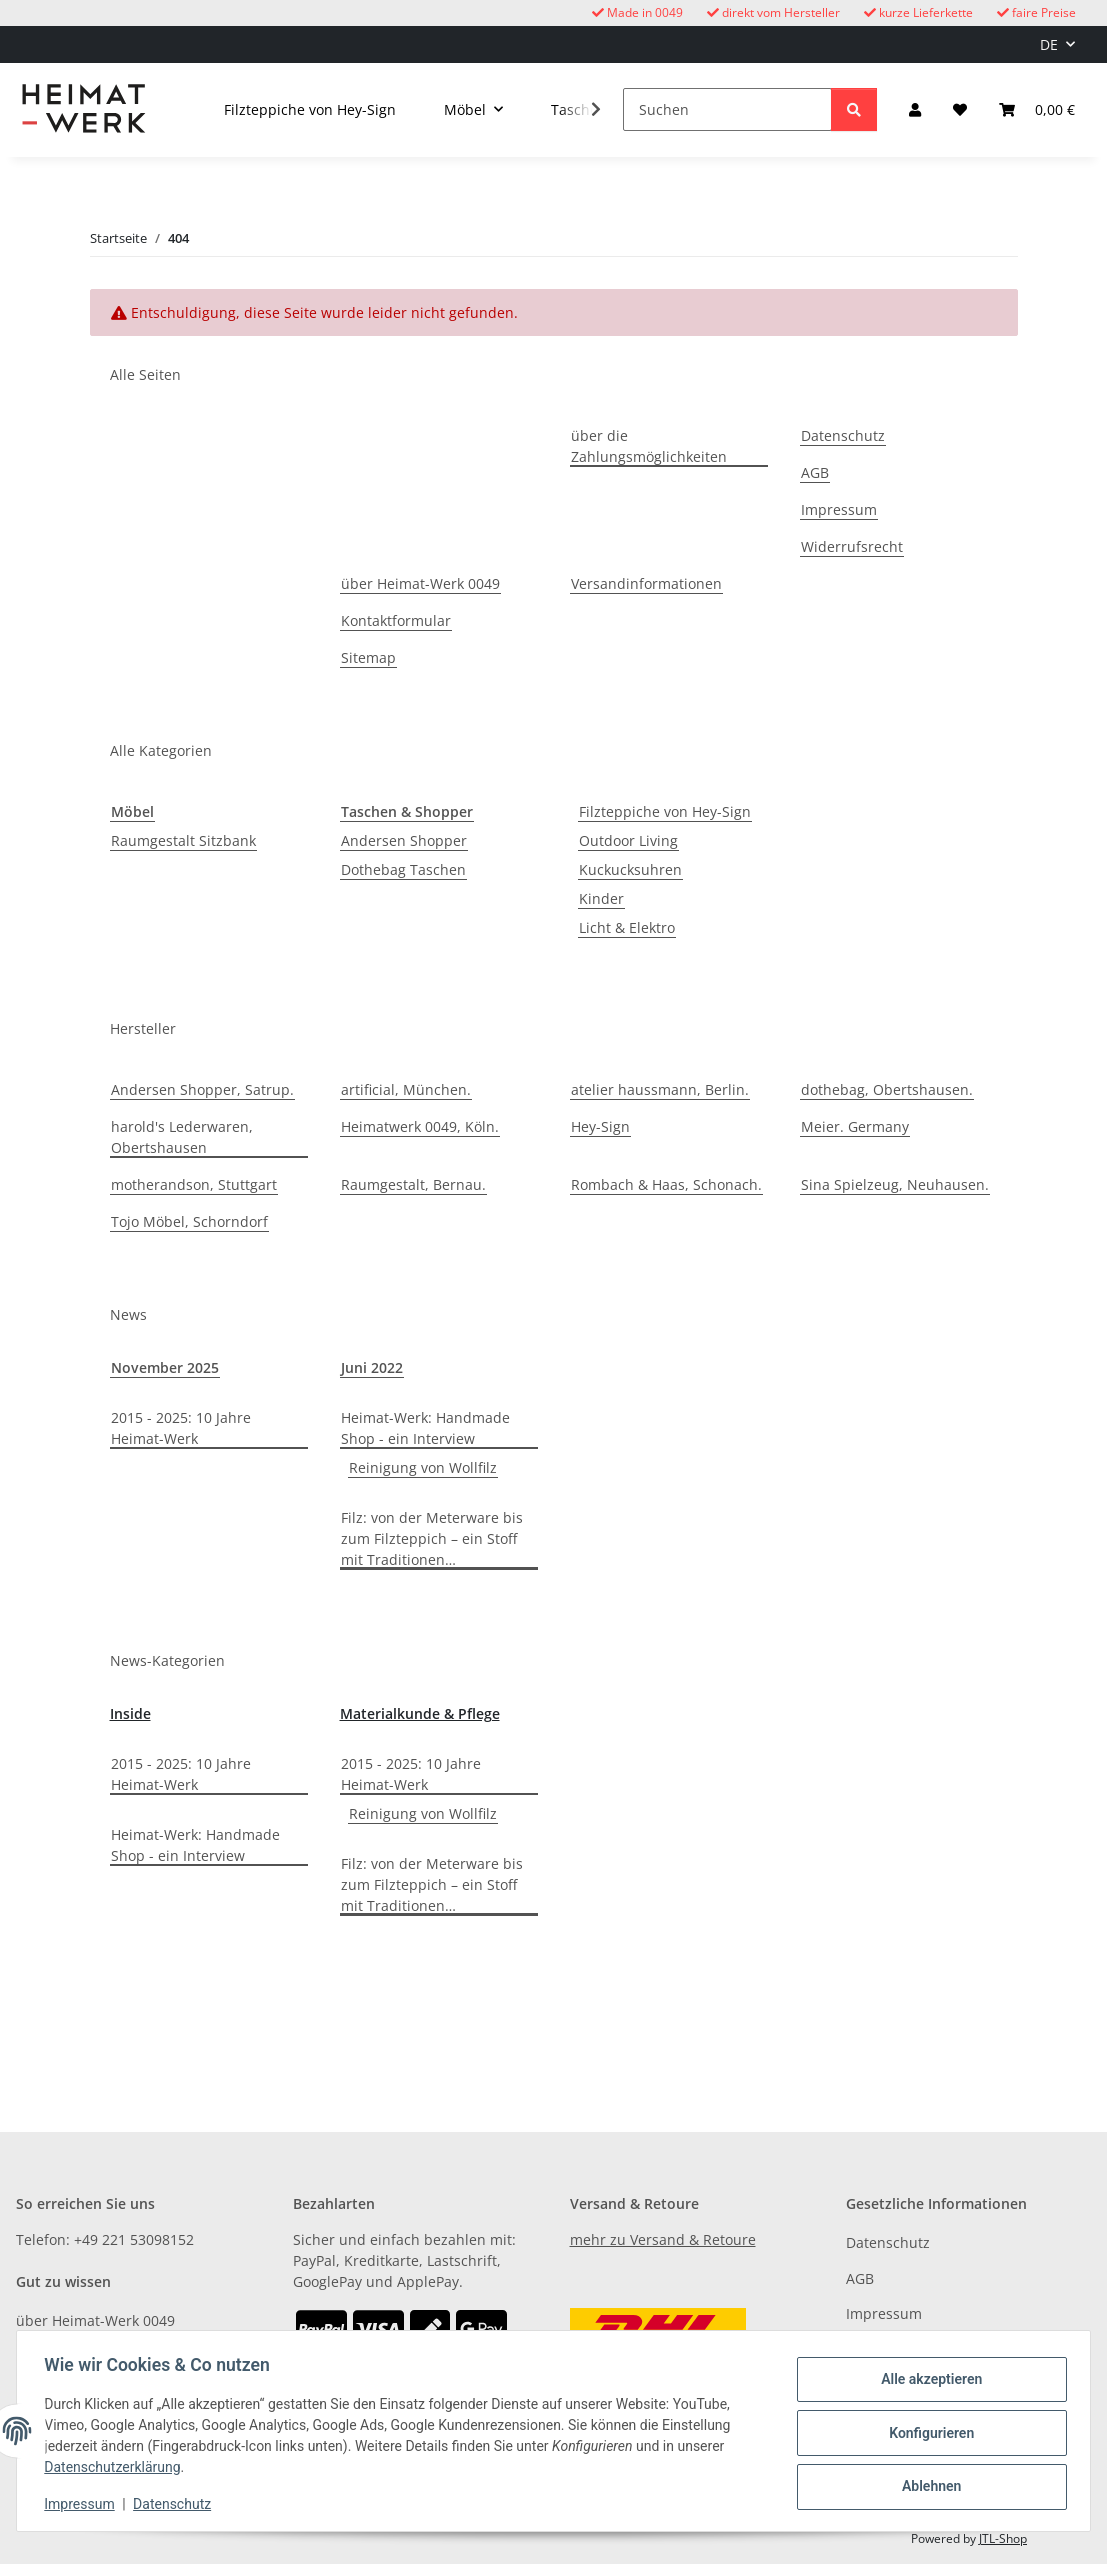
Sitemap (368, 657)
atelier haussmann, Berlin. (660, 1089)
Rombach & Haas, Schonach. (666, 1184)
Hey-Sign (600, 1126)
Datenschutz (177, 2504)
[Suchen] (727, 109)
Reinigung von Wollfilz (423, 1467)
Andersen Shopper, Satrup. (202, 1089)
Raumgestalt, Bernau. (413, 1184)
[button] (915, 109)
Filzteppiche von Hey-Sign (665, 811)
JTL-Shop (1003, 2538)
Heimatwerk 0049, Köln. (420, 1126)
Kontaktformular (396, 620)
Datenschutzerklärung (117, 2467)
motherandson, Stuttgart (194, 1184)
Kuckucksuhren (630, 869)
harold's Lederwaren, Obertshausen (182, 1137)
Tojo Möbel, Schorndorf (189, 1221)
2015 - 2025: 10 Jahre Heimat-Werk (181, 1428)
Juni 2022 (372, 1367)
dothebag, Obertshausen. (887, 1089)
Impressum (84, 2504)
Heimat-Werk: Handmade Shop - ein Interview (425, 1428)
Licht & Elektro (627, 927)
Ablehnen (926, 2485)
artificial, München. (406, 1089)
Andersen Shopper (404, 840)
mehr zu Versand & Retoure (663, 2239)
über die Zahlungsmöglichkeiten (649, 446)
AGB (815, 472)
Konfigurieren (926, 2433)
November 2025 (165, 1367)
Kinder (601, 898)
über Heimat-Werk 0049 (420, 583)
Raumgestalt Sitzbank (183, 840)
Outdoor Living (628, 840)
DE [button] (1049, 44)
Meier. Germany (855, 1126)
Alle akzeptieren (926, 2381)
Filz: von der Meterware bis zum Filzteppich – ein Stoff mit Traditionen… (432, 1538)
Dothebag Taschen (403, 869)
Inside (130, 1713)
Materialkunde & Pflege (420, 1713)
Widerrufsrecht (852, 546)
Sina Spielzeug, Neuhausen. (895, 1184)
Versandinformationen (646, 583)
